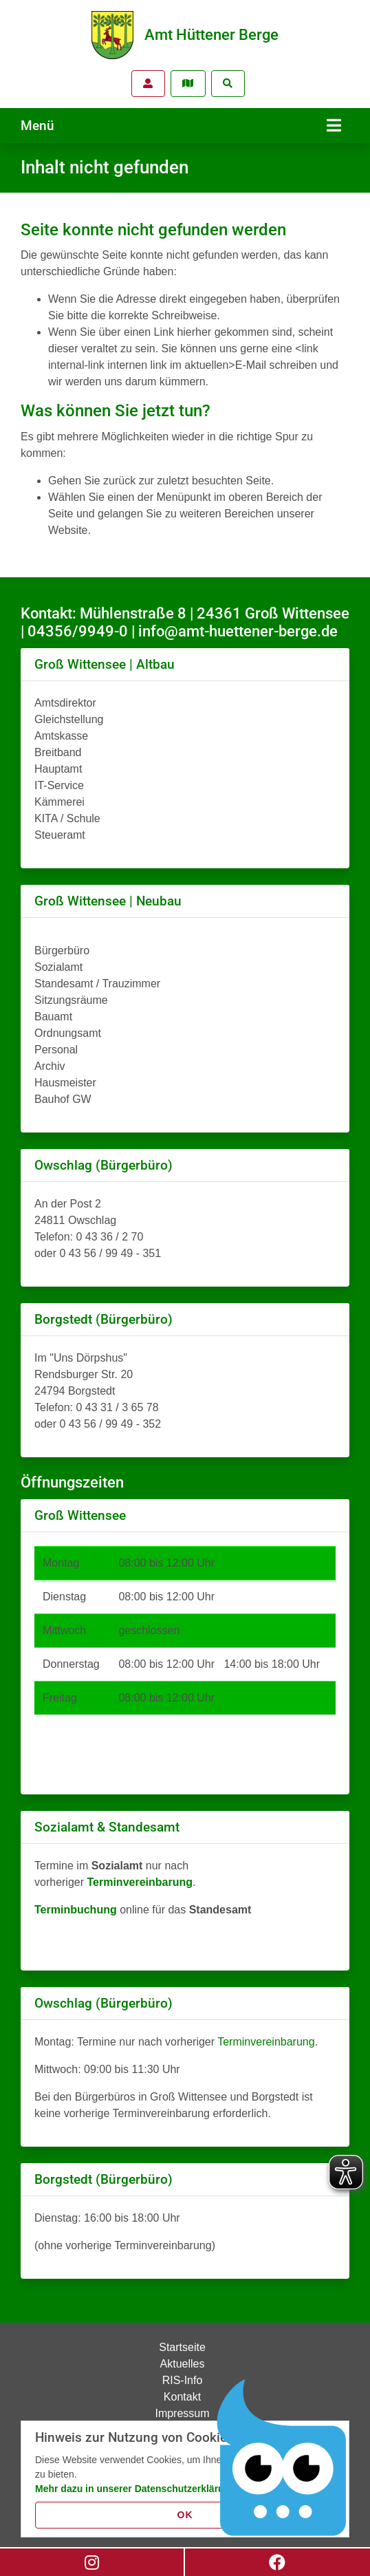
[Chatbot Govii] (282, 2458)
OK (185, 2514)
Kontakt (182, 2397)
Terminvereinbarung (265, 2042)
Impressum (182, 2413)
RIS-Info (182, 2380)
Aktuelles (182, 2364)
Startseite (182, 2347)
